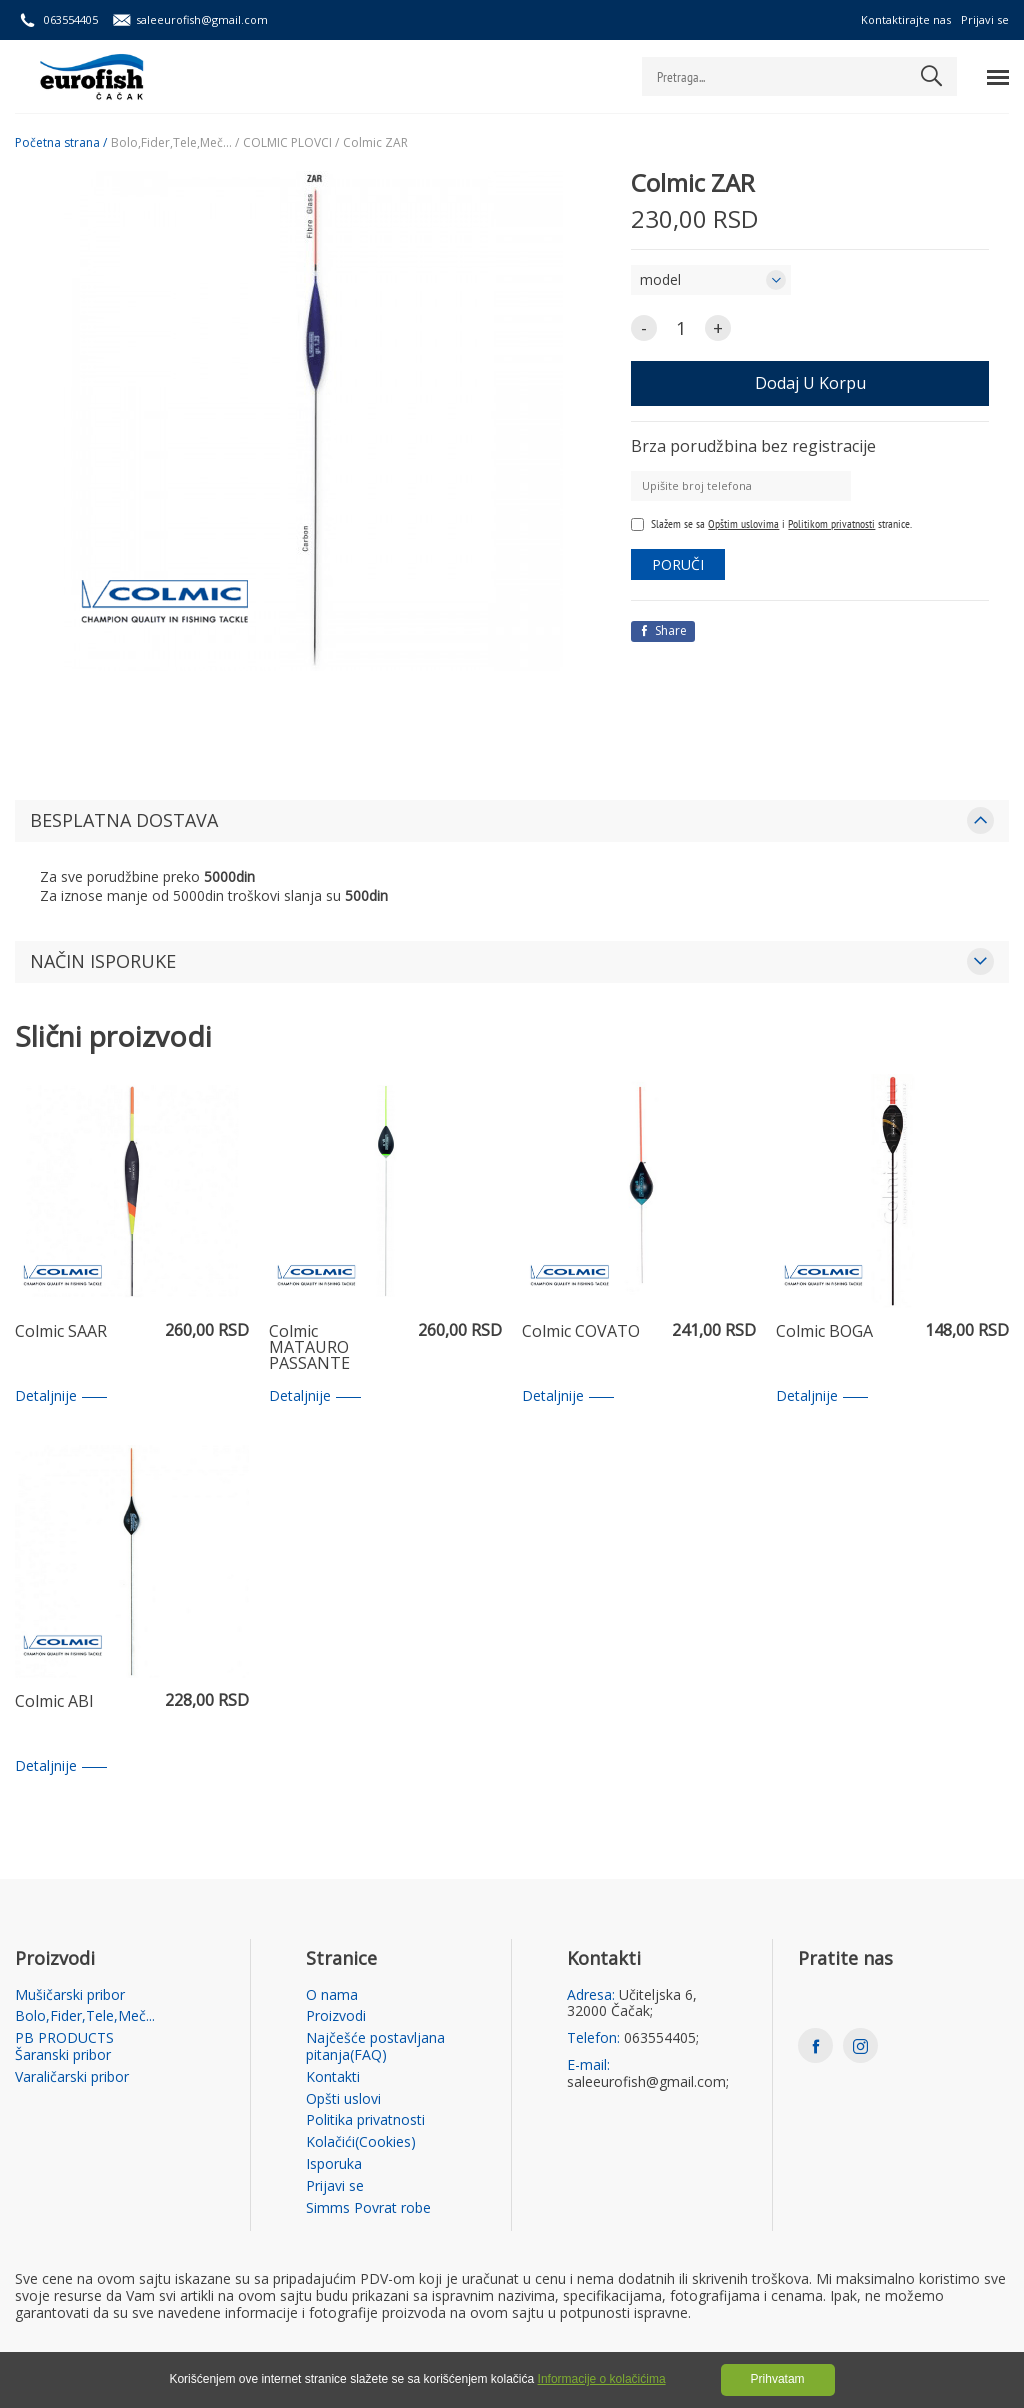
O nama (332, 1995)
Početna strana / (61, 143)
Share (663, 630)
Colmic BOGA (824, 1332)
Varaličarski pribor (72, 2077)
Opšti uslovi (343, 2099)
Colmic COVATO (581, 1332)
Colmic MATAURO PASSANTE (309, 1348)
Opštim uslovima (743, 523)
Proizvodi (336, 2016)
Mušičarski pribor (70, 1995)
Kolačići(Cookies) (361, 2142)
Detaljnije (61, 1396)
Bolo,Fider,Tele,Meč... (85, 2016)
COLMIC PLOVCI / (291, 143)
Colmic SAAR (61, 1332)
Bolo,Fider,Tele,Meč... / (175, 143)
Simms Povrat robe (368, 2208)
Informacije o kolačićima (602, 2379)
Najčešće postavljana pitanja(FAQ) (375, 2047)
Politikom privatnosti (831, 523)
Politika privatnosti (365, 2120)
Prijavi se (985, 19)
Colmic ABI (54, 1702)
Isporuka (334, 2164)
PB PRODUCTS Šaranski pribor (64, 2047)
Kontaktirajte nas (906, 19)
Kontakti (333, 2077)
